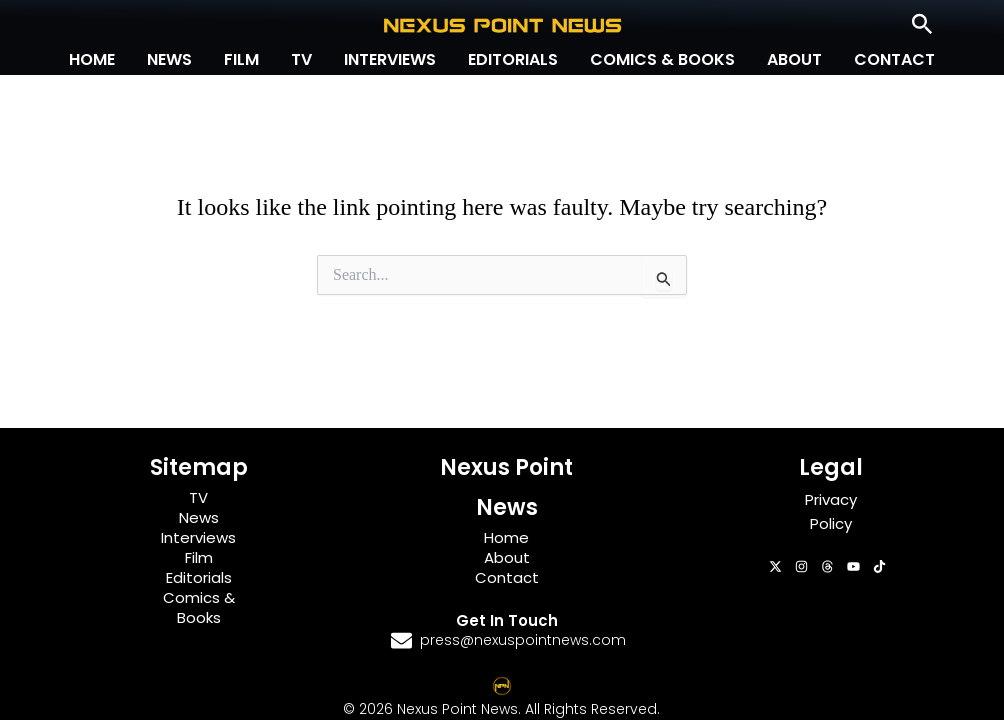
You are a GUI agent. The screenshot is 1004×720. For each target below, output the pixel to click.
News (169, 59)
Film (241, 59)
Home (92, 59)
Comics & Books (662, 59)
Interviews (390, 59)
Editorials (513, 59)
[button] (922, 25)
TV (301, 59)
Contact (894, 59)
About (794, 59)
